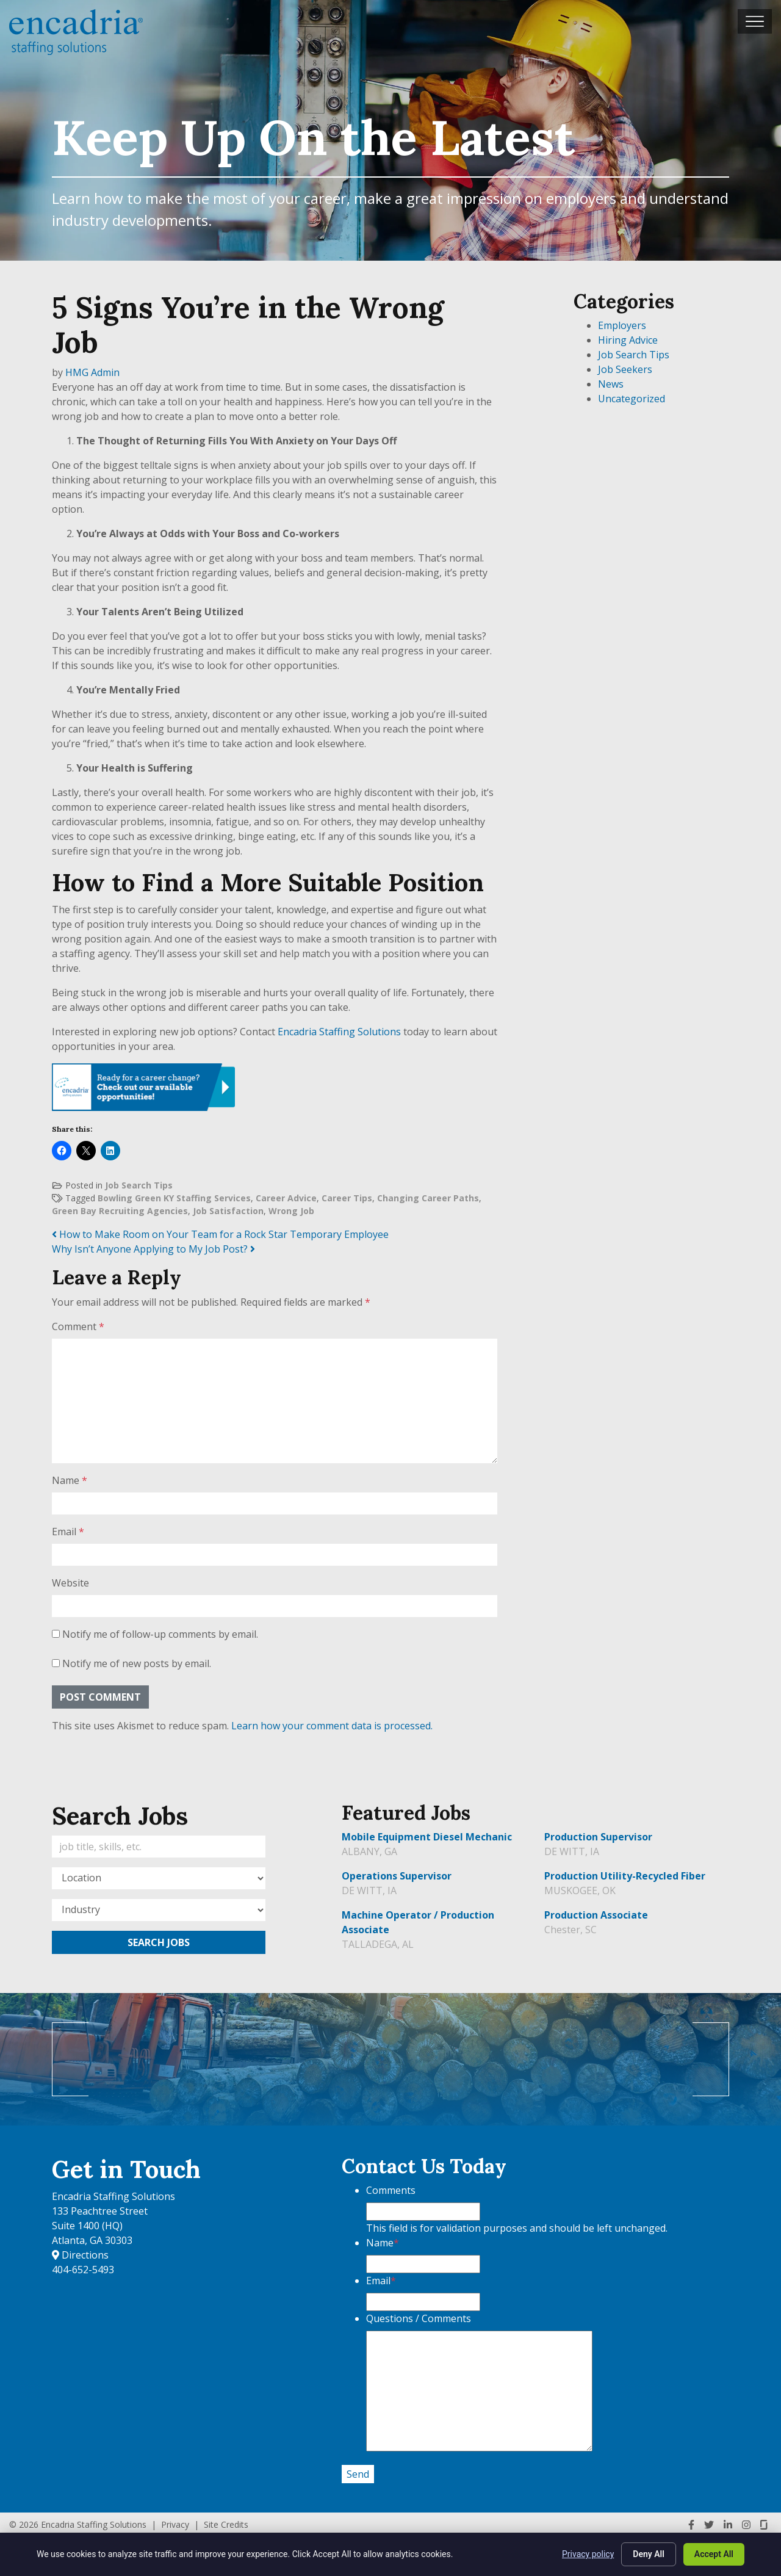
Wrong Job (291, 1211)
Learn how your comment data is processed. (332, 1725)
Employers (622, 325)
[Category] (158, 1910)
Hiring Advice (628, 340)
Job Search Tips (139, 1185)
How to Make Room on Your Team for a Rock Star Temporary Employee (220, 1234)
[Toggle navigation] (755, 21)
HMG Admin (92, 372)
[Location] (158, 1878)
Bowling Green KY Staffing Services (174, 1198)
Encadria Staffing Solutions (339, 1031)
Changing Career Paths (428, 1198)
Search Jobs (159, 1942)
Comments (391, 2190)
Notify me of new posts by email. (136, 1663)
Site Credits (226, 2524)
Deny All (648, 2554)
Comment (78, 1326)
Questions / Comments (418, 2318)
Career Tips (347, 1198)
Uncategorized (631, 398)
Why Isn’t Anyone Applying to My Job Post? (153, 1249)
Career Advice (286, 1198)
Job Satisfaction (228, 1211)
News (611, 384)
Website (70, 1583)
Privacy (175, 2524)
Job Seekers (625, 369)
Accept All (713, 2554)
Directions (80, 2255)
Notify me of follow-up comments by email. (160, 1634)
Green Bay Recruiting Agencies (120, 1211)
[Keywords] (158, 1847)
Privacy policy (588, 2554)
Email (68, 1531)
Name (69, 1480)
